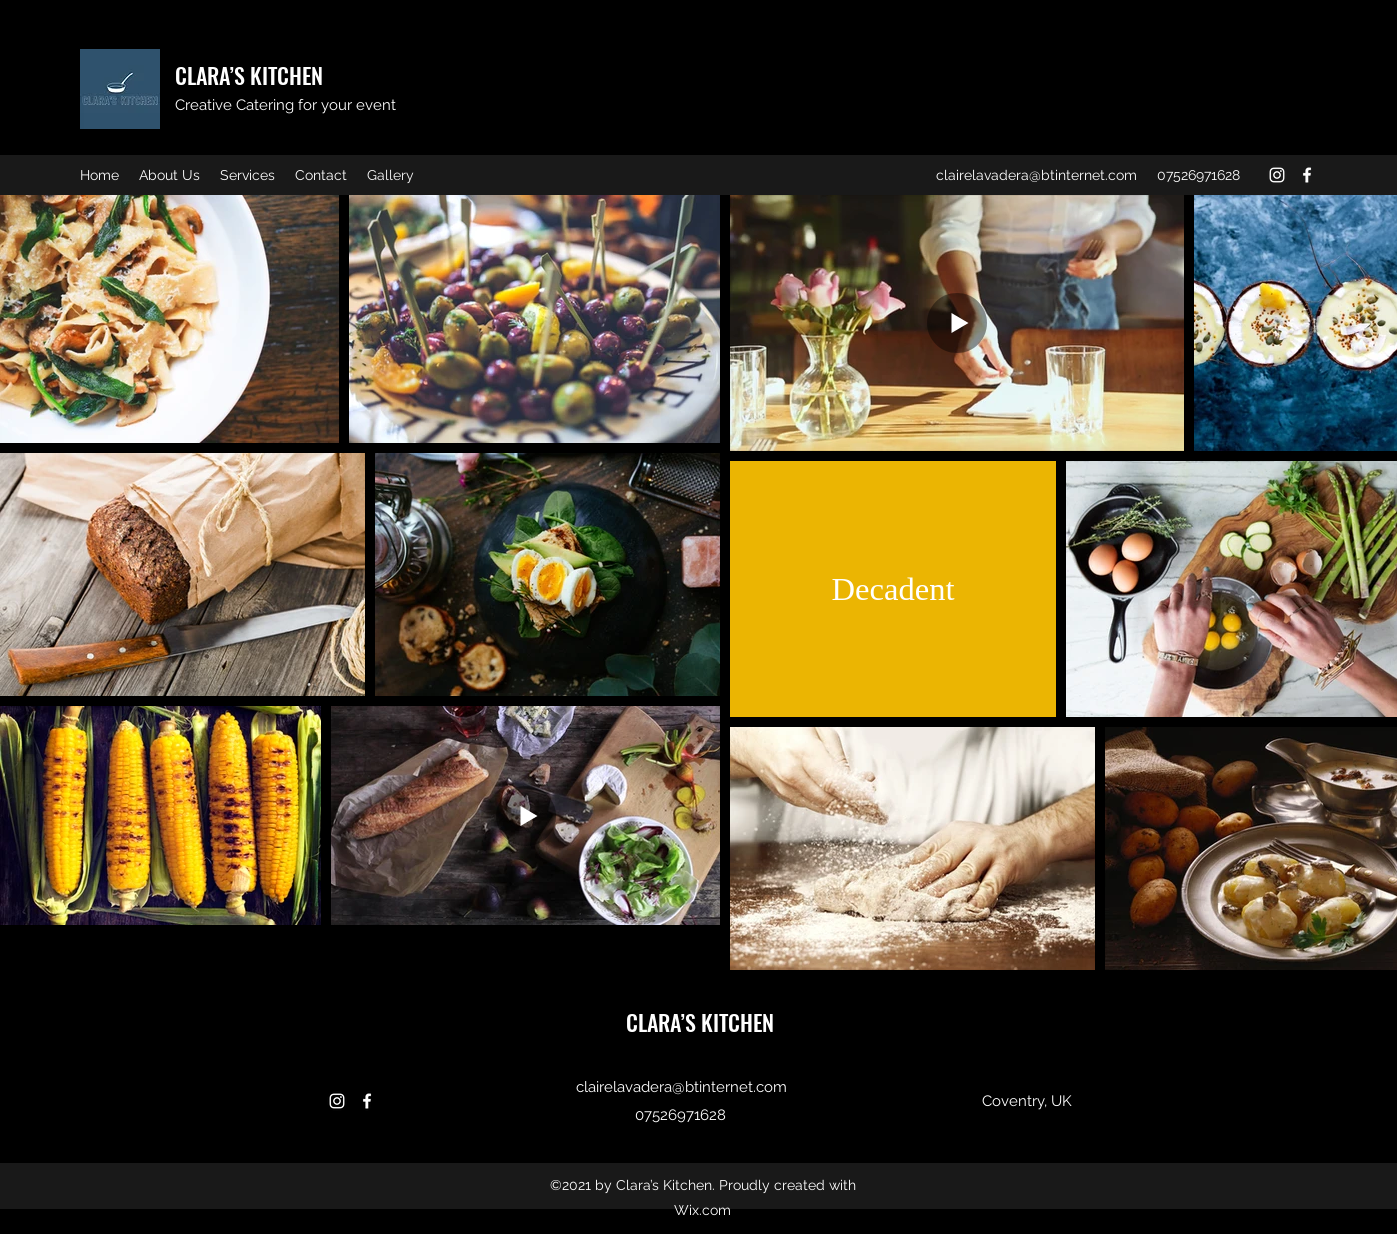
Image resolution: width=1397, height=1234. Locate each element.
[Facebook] (1307, 175)
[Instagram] (1277, 175)
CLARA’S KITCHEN (249, 75)
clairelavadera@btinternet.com (1036, 175)
